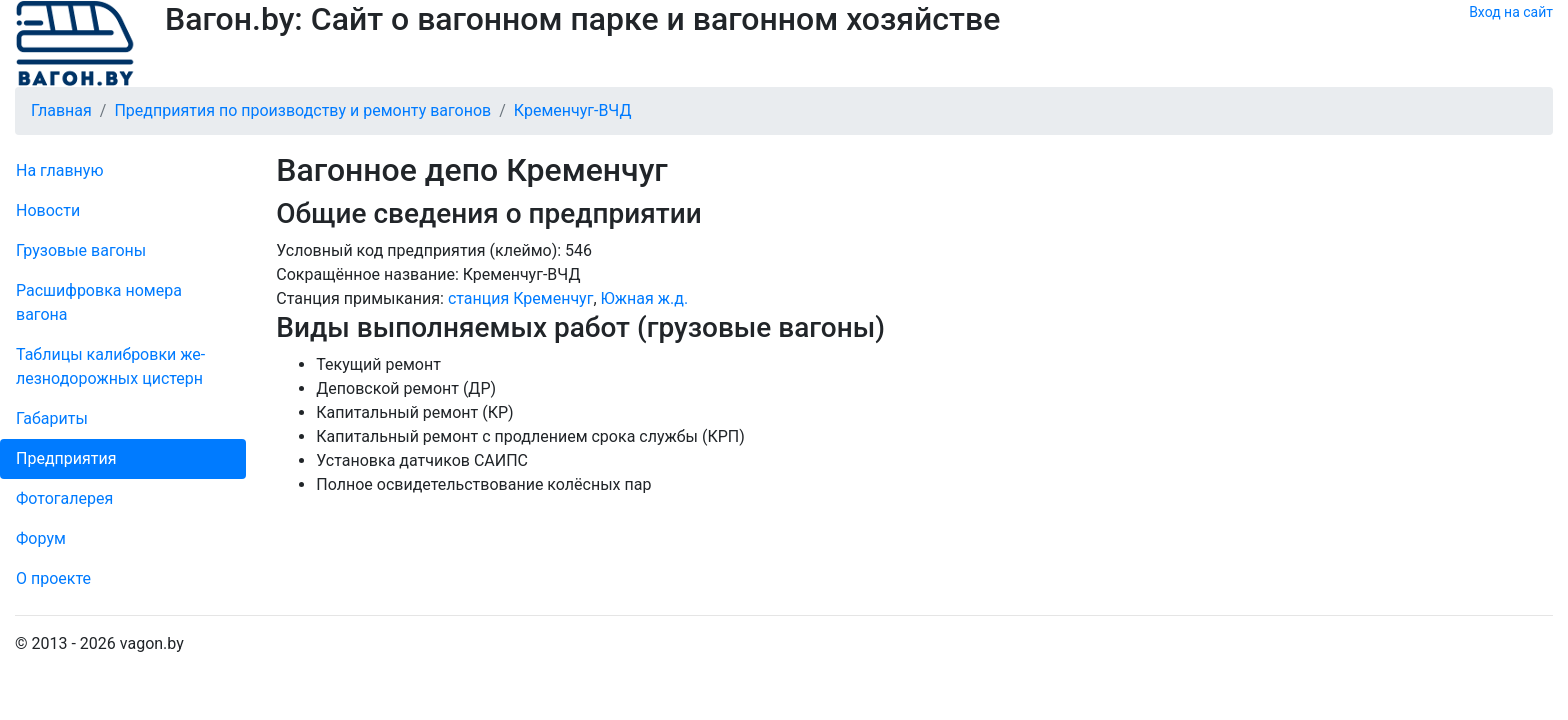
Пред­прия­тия (66, 458)
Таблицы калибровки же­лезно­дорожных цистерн (110, 366)
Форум (41, 538)
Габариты (52, 418)
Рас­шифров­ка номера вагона (99, 302)
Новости (48, 210)
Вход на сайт (1511, 12)
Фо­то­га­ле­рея (64, 498)
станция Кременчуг (520, 298)
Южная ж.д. (645, 298)
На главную (59, 170)
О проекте (53, 578)
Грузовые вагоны (81, 250)
